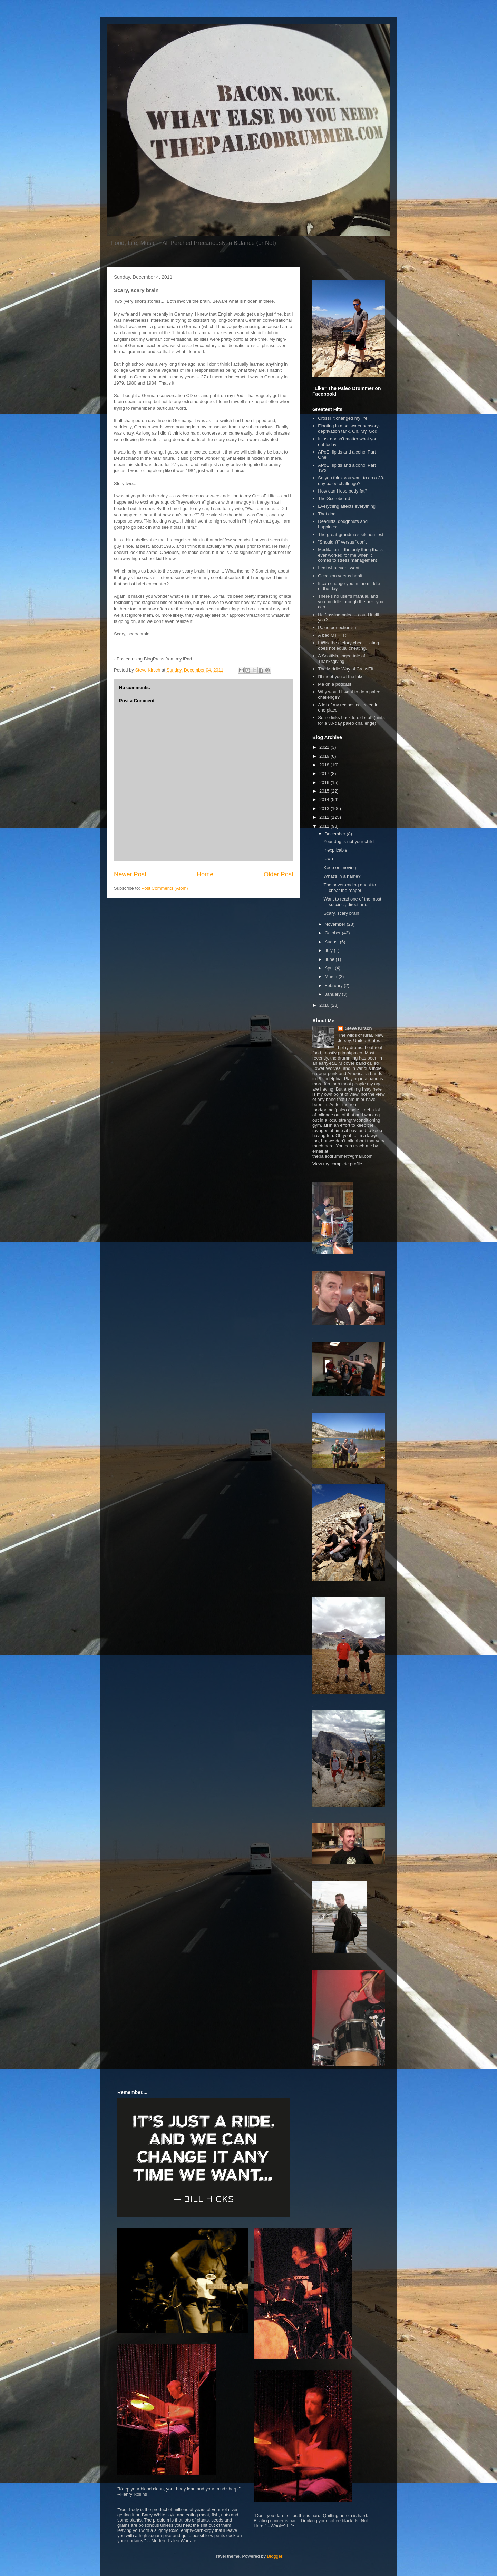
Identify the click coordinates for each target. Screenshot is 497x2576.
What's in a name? (341, 876)
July (329, 950)
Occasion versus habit (340, 575)
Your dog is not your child (348, 841)
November (336, 924)
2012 (325, 817)
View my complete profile (337, 1163)
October (333, 932)
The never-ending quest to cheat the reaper (349, 887)
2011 (325, 826)
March (332, 976)
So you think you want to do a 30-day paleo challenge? (351, 480)
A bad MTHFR (332, 635)
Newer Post (130, 874)
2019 (325, 756)
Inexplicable (335, 850)
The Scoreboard (334, 498)
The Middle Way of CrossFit (345, 669)
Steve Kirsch (358, 1028)
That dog (326, 513)
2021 (325, 747)
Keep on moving (339, 867)
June (330, 959)
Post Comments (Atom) (165, 888)
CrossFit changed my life (342, 418)
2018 (325, 764)
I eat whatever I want (338, 567)
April (330, 968)
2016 (325, 782)
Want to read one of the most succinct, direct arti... (352, 901)
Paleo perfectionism (337, 627)
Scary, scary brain (341, 913)
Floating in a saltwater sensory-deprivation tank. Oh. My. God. (349, 428)
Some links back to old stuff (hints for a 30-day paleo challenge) (351, 720)
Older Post (278, 874)
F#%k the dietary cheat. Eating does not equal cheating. (348, 645)
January (333, 994)
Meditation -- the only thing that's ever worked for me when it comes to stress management (350, 555)
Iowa (328, 858)
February (334, 985)
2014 (325, 799)
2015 (325, 791)
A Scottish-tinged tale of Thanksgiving (341, 658)
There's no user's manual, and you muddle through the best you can (350, 601)
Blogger (274, 2556)
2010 (325, 1005)
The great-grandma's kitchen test (350, 534)
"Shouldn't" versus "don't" (343, 542)
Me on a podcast (334, 684)
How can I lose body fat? (342, 491)
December (336, 833)
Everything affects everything (347, 506)
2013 (325, 808)
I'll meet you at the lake (341, 676)
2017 (325, 773)
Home (205, 874)
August (332, 941)
